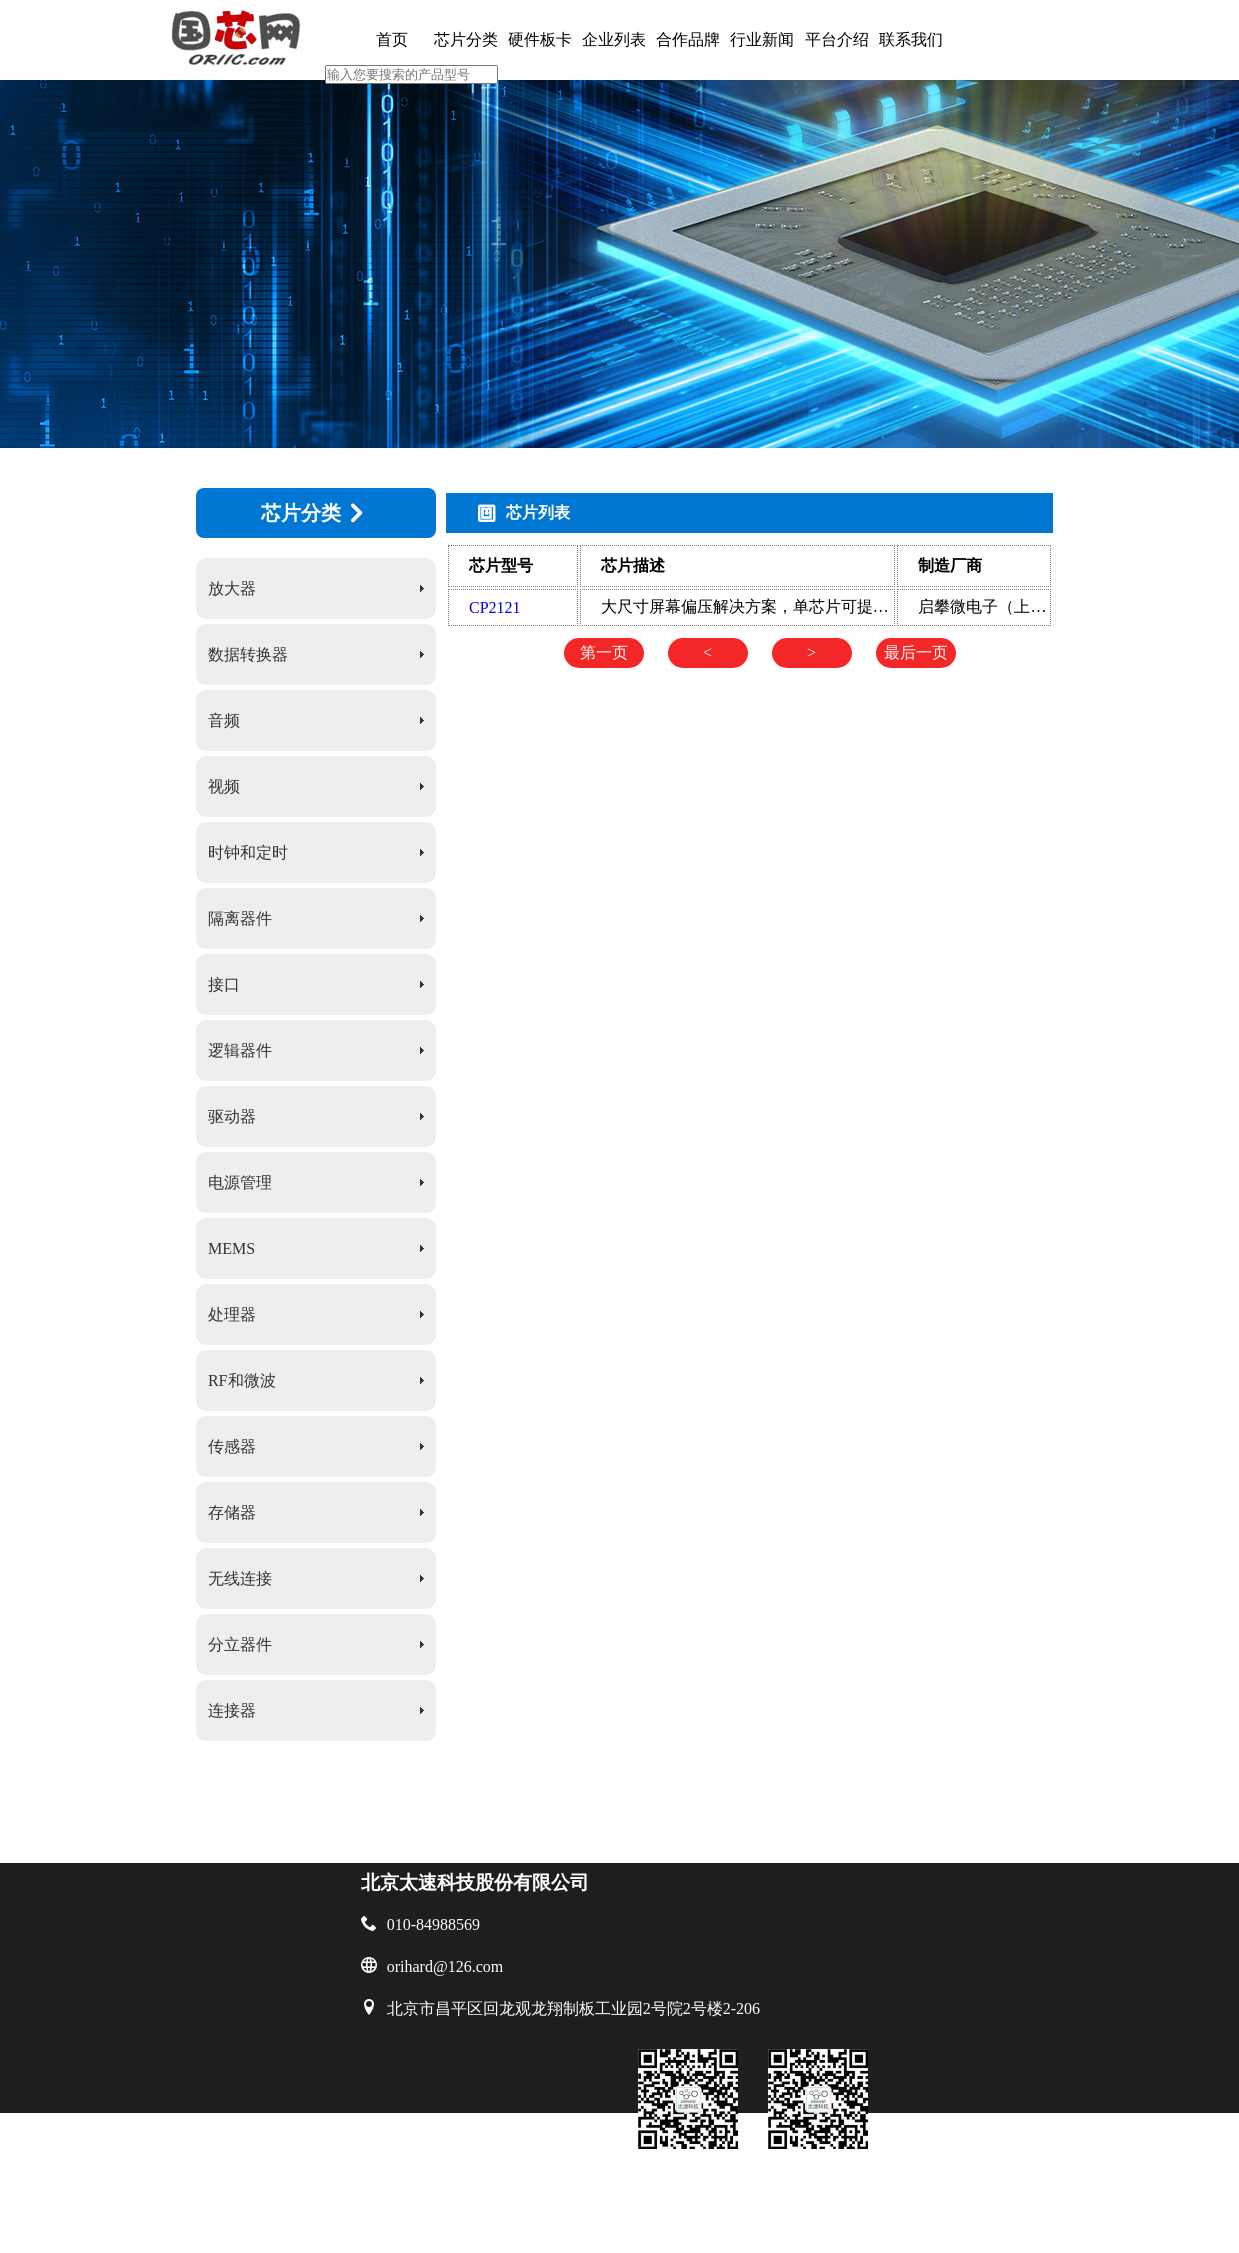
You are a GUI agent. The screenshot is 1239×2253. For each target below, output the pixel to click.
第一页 (604, 652)
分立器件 (240, 1644)
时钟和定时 (248, 852)
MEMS (231, 1248)
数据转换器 (248, 654)
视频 (224, 786)
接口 (224, 984)
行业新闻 (762, 39)
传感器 (232, 1446)
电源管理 (240, 1182)
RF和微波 (242, 1380)
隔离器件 (240, 918)
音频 (224, 720)
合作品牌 (688, 39)
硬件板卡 (540, 39)
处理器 (232, 1314)
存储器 (232, 1512)
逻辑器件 (240, 1050)
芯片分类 (466, 39)
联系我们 (911, 39)
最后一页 (916, 652)
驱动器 (232, 1116)
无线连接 (240, 1578)
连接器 (232, 1710)
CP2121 (495, 607)
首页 (392, 39)
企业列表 (614, 39)
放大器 (232, 588)
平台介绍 (837, 39)
